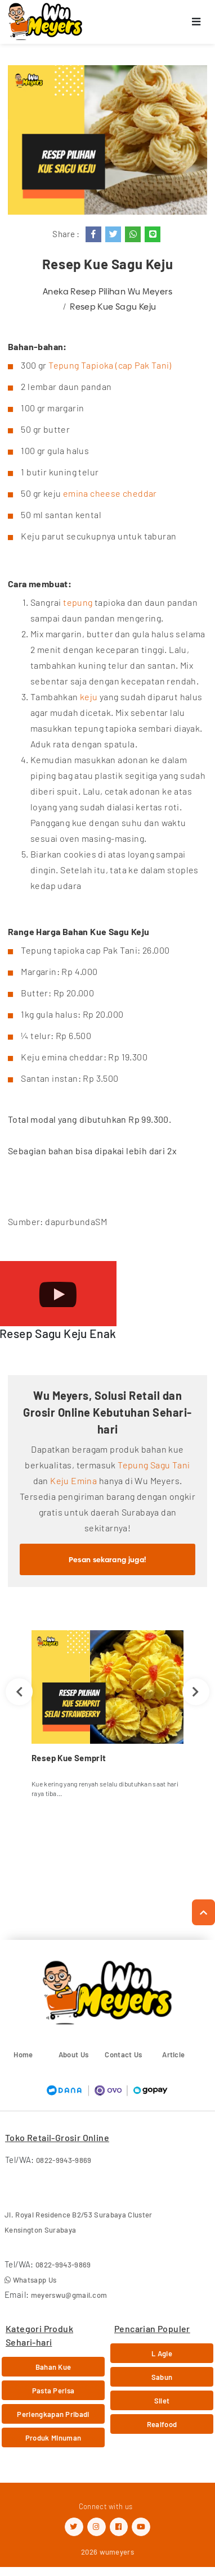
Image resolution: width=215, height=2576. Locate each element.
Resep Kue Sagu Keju (113, 306)
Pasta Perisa (53, 2390)
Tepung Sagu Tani (154, 1464)
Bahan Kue (53, 2366)
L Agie (161, 2353)
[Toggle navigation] (196, 22)
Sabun (162, 2377)
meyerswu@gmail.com (69, 2295)
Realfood (162, 2424)
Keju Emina (73, 1480)
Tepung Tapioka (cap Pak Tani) (110, 365)
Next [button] (195, 1692)
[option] (107, 1718)
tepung (77, 602)
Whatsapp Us (30, 2279)
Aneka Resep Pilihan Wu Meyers (107, 291)
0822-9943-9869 (64, 2160)
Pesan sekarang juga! (108, 1559)
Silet (162, 2400)
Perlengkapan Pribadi (53, 2414)
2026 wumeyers (107, 2551)
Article (173, 2054)
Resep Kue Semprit (69, 1758)
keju (90, 696)
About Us (74, 2054)
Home (23, 2054)
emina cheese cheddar (110, 493)
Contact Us (123, 2054)
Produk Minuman (53, 2437)
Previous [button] (19, 1692)
